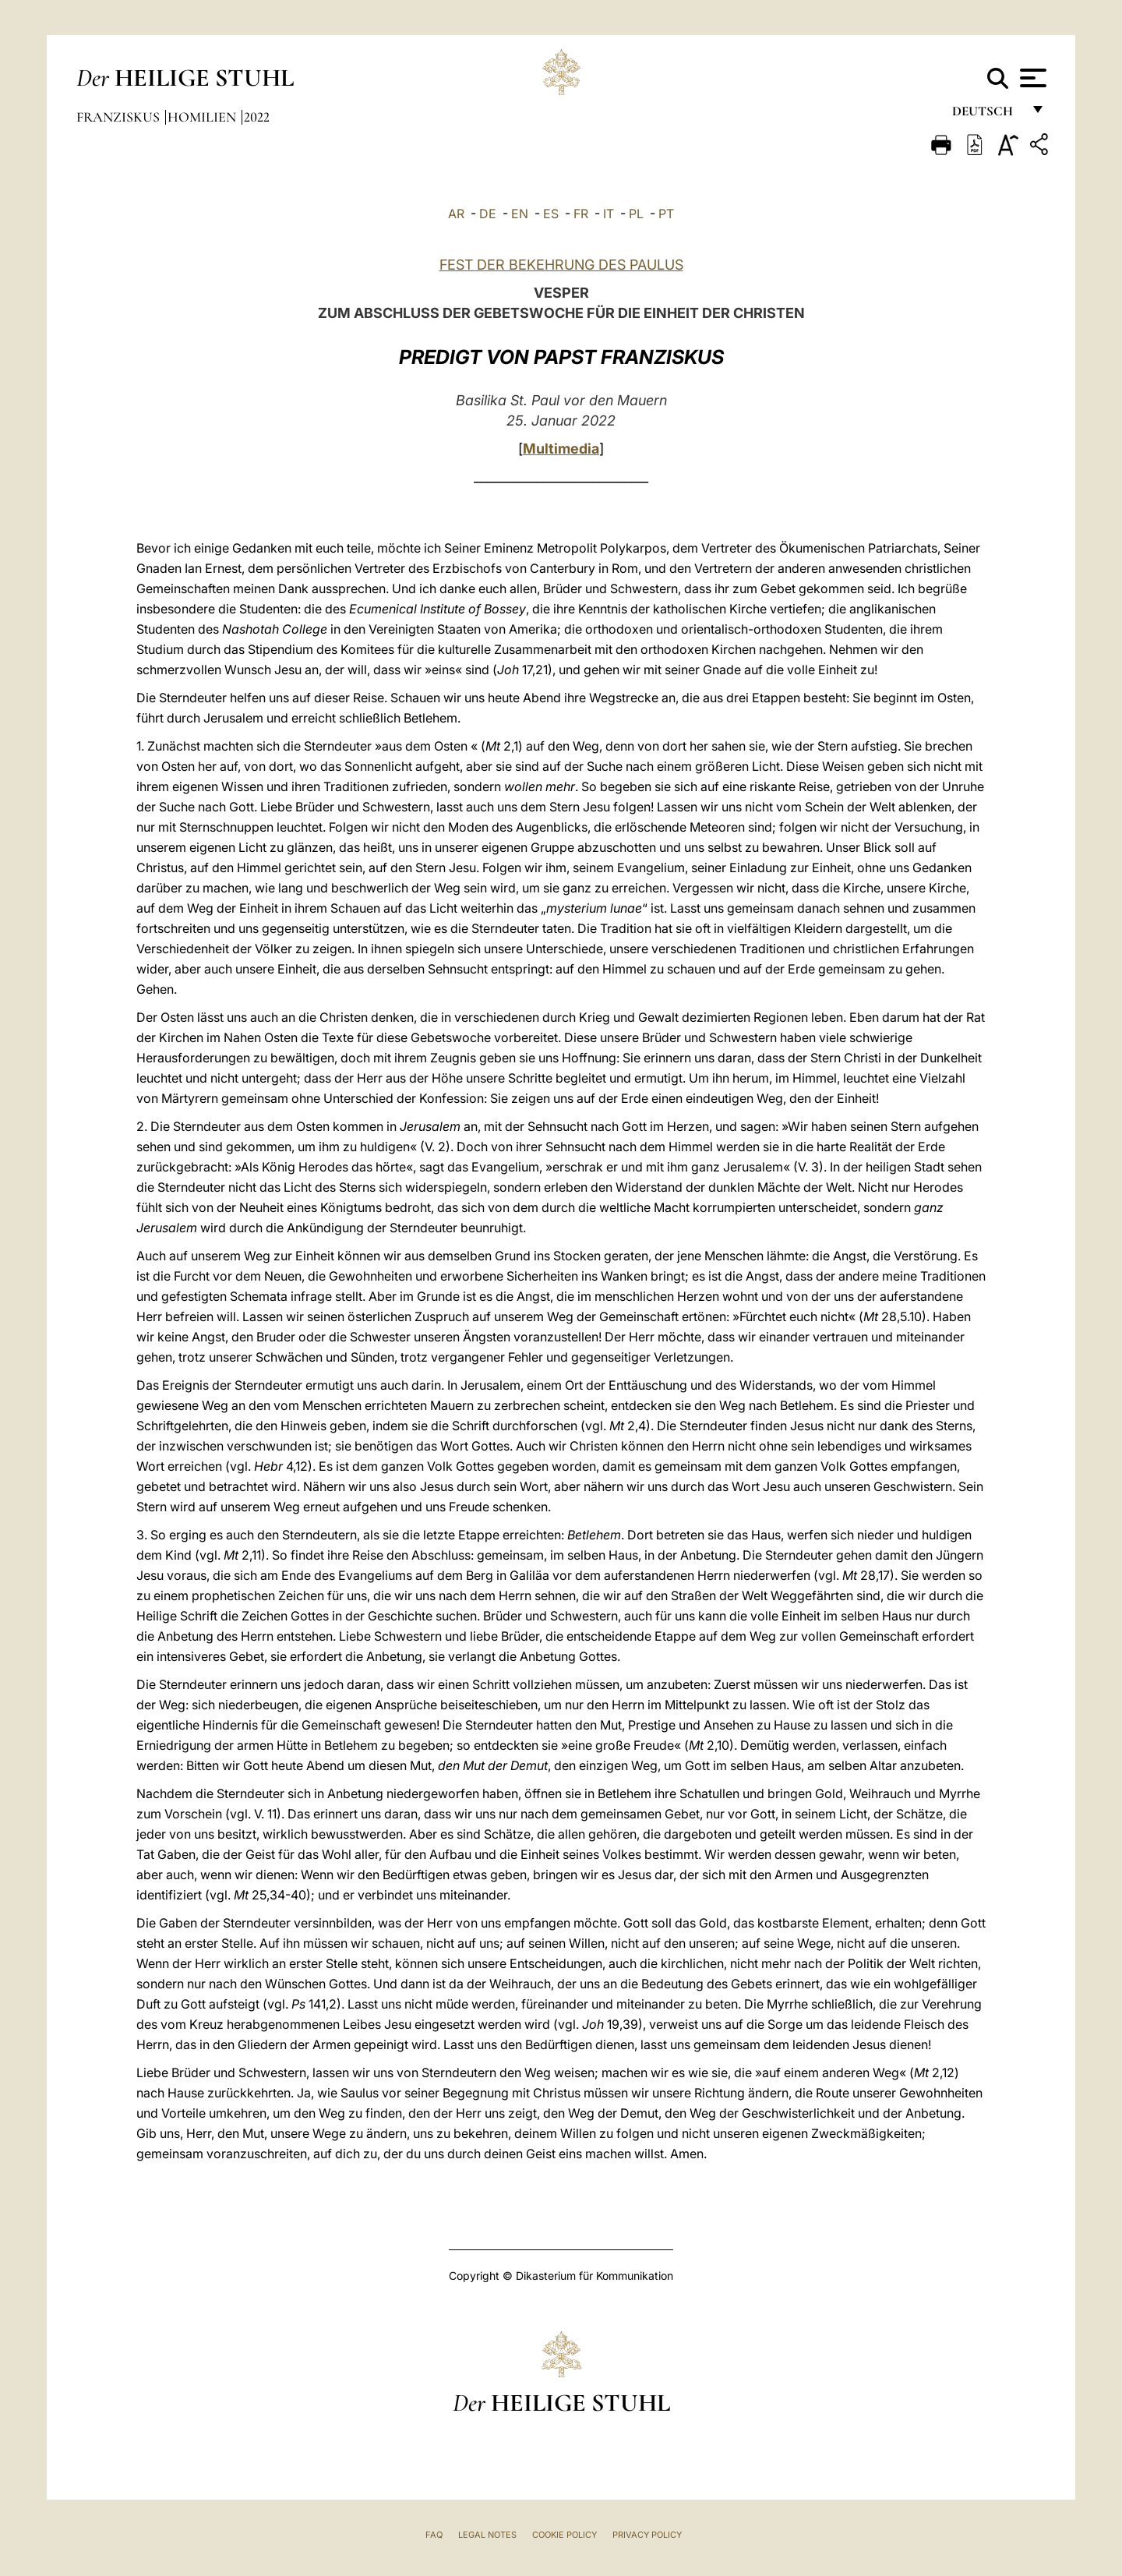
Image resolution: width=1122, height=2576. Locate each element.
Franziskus (119, 116)
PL (636, 213)
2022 (257, 116)
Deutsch (987, 115)
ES (551, 213)
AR (456, 213)
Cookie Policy (564, 2534)
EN (519, 213)
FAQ (434, 2534)
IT (608, 213)
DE (487, 213)
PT (666, 213)
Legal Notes (487, 2534)
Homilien (203, 116)
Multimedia (561, 448)
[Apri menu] (1031, 78)
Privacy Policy (647, 2534)
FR (580, 213)
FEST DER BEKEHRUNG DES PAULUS (561, 264)
